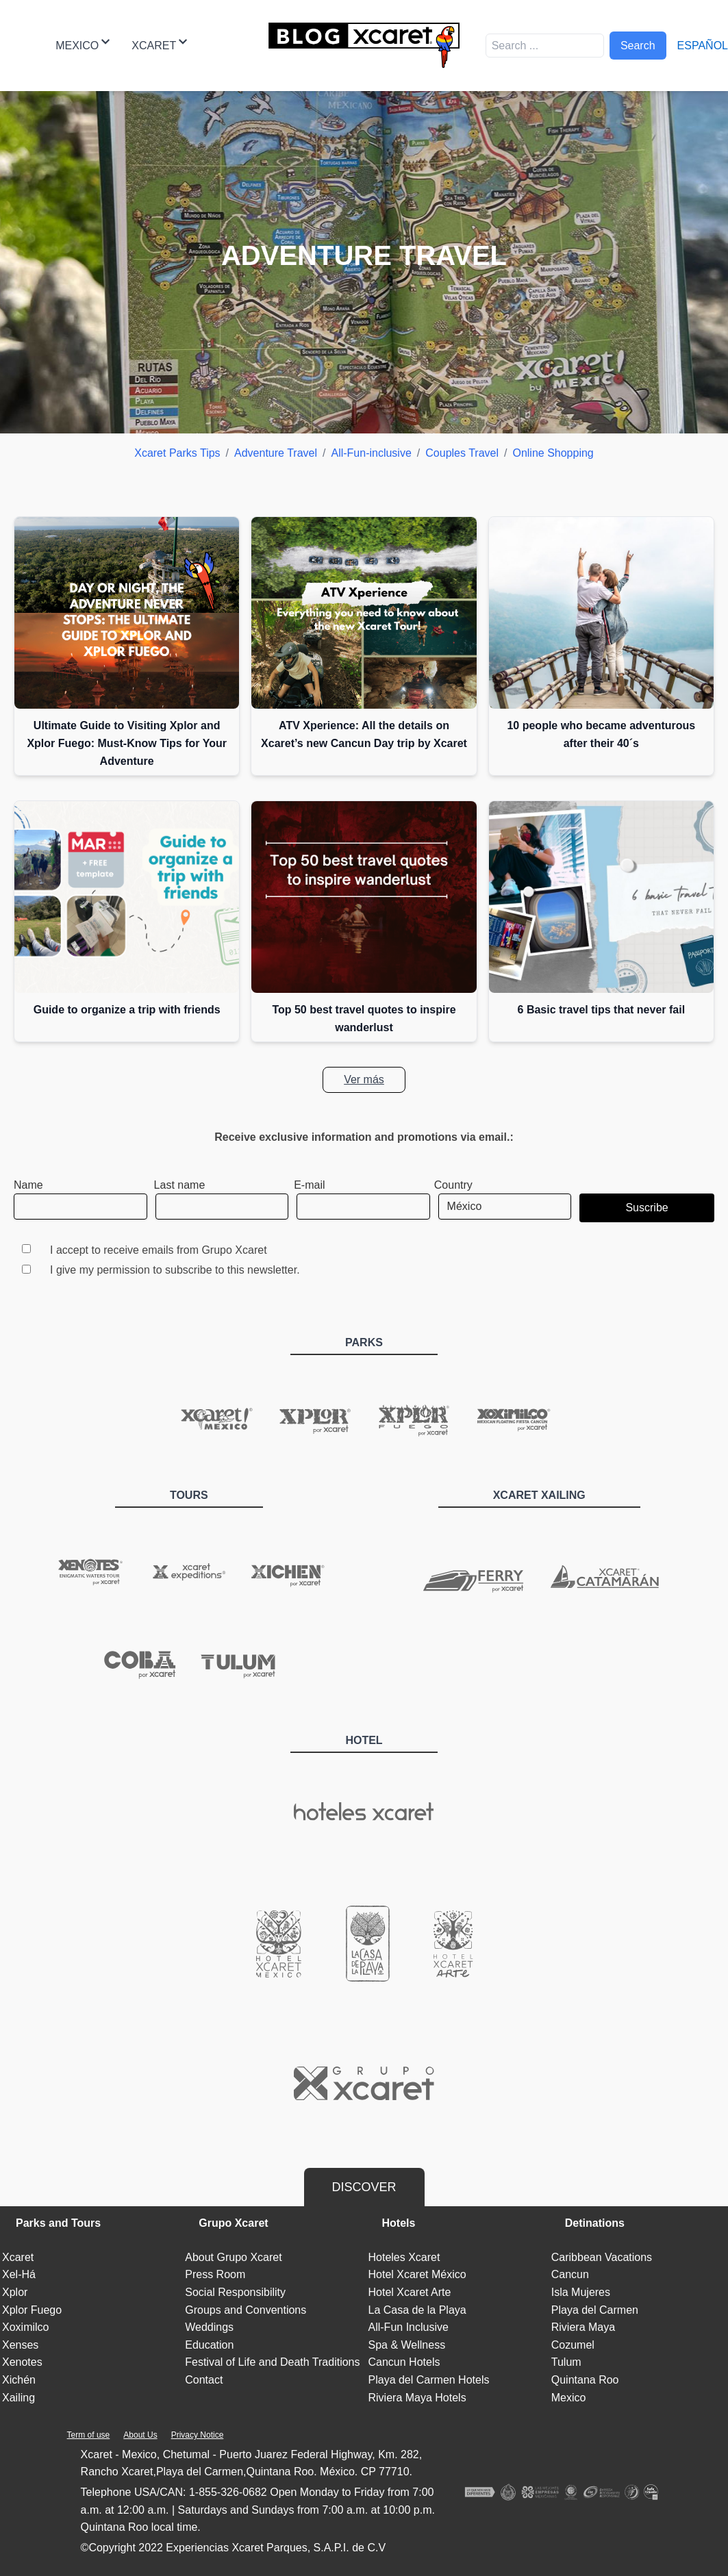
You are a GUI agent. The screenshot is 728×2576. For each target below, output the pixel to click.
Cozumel (572, 2345)
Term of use (88, 2435)
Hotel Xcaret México (417, 2274)
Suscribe (646, 1207)
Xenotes (22, 2362)
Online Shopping (552, 453)
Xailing (18, 2397)
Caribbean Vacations (601, 2257)
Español (702, 45)
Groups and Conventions (245, 2310)
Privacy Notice (197, 2435)
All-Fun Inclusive (408, 2327)
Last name (179, 1185)
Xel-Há (19, 2274)
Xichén (19, 2380)
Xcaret (159, 44)
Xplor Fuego (32, 2310)
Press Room (215, 2274)
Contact (204, 2380)
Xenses (20, 2345)
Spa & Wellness (407, 2345)
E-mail (309, 1185)
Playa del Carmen (594, 2310)
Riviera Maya (583, 2327)
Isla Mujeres (580, 2292)
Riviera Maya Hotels (417, 2397)
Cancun (570, 2274)
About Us (140, 2435)
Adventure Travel (275, 453)
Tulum (566, 2362)
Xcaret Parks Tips (177, 453)
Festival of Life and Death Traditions (272, 2362)
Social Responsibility (235, 2292)
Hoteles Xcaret (404, 2257)
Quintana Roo (585, 2380)
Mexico (82, 44)
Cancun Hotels (404, 2362)
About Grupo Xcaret (233, 2257)
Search (637, 45)
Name (28, 1185)
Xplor (14, 2292)
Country (453, 1185)
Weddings (209, 2327)
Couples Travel (462, 453)
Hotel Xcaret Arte (409, 2292)
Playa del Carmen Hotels (429, 2380)
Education (209, 2345)
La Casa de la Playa (417, 2310)
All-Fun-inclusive (371, 453)
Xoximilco (25, 2327)
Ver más (364, 1079)
